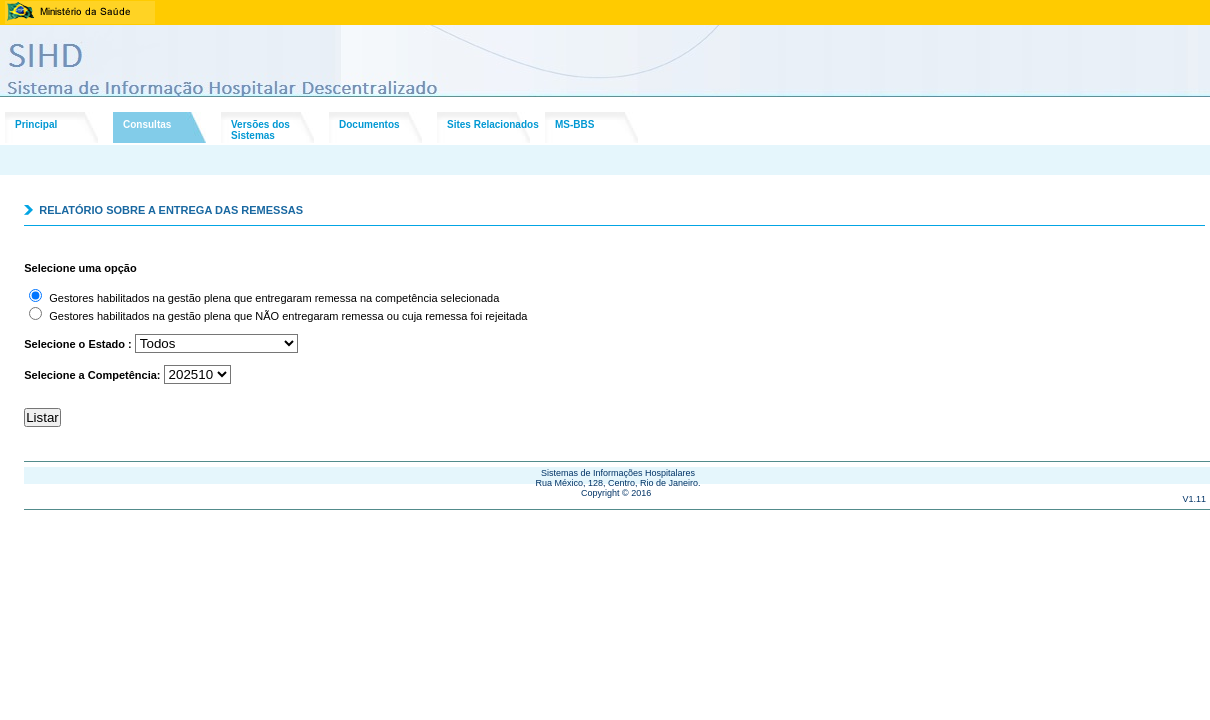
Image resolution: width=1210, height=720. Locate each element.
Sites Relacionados (493, 124)
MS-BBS (574, 124)
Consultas (147, 124)
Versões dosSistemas (260, 130)
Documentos (369, 124)
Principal (36, 124)
